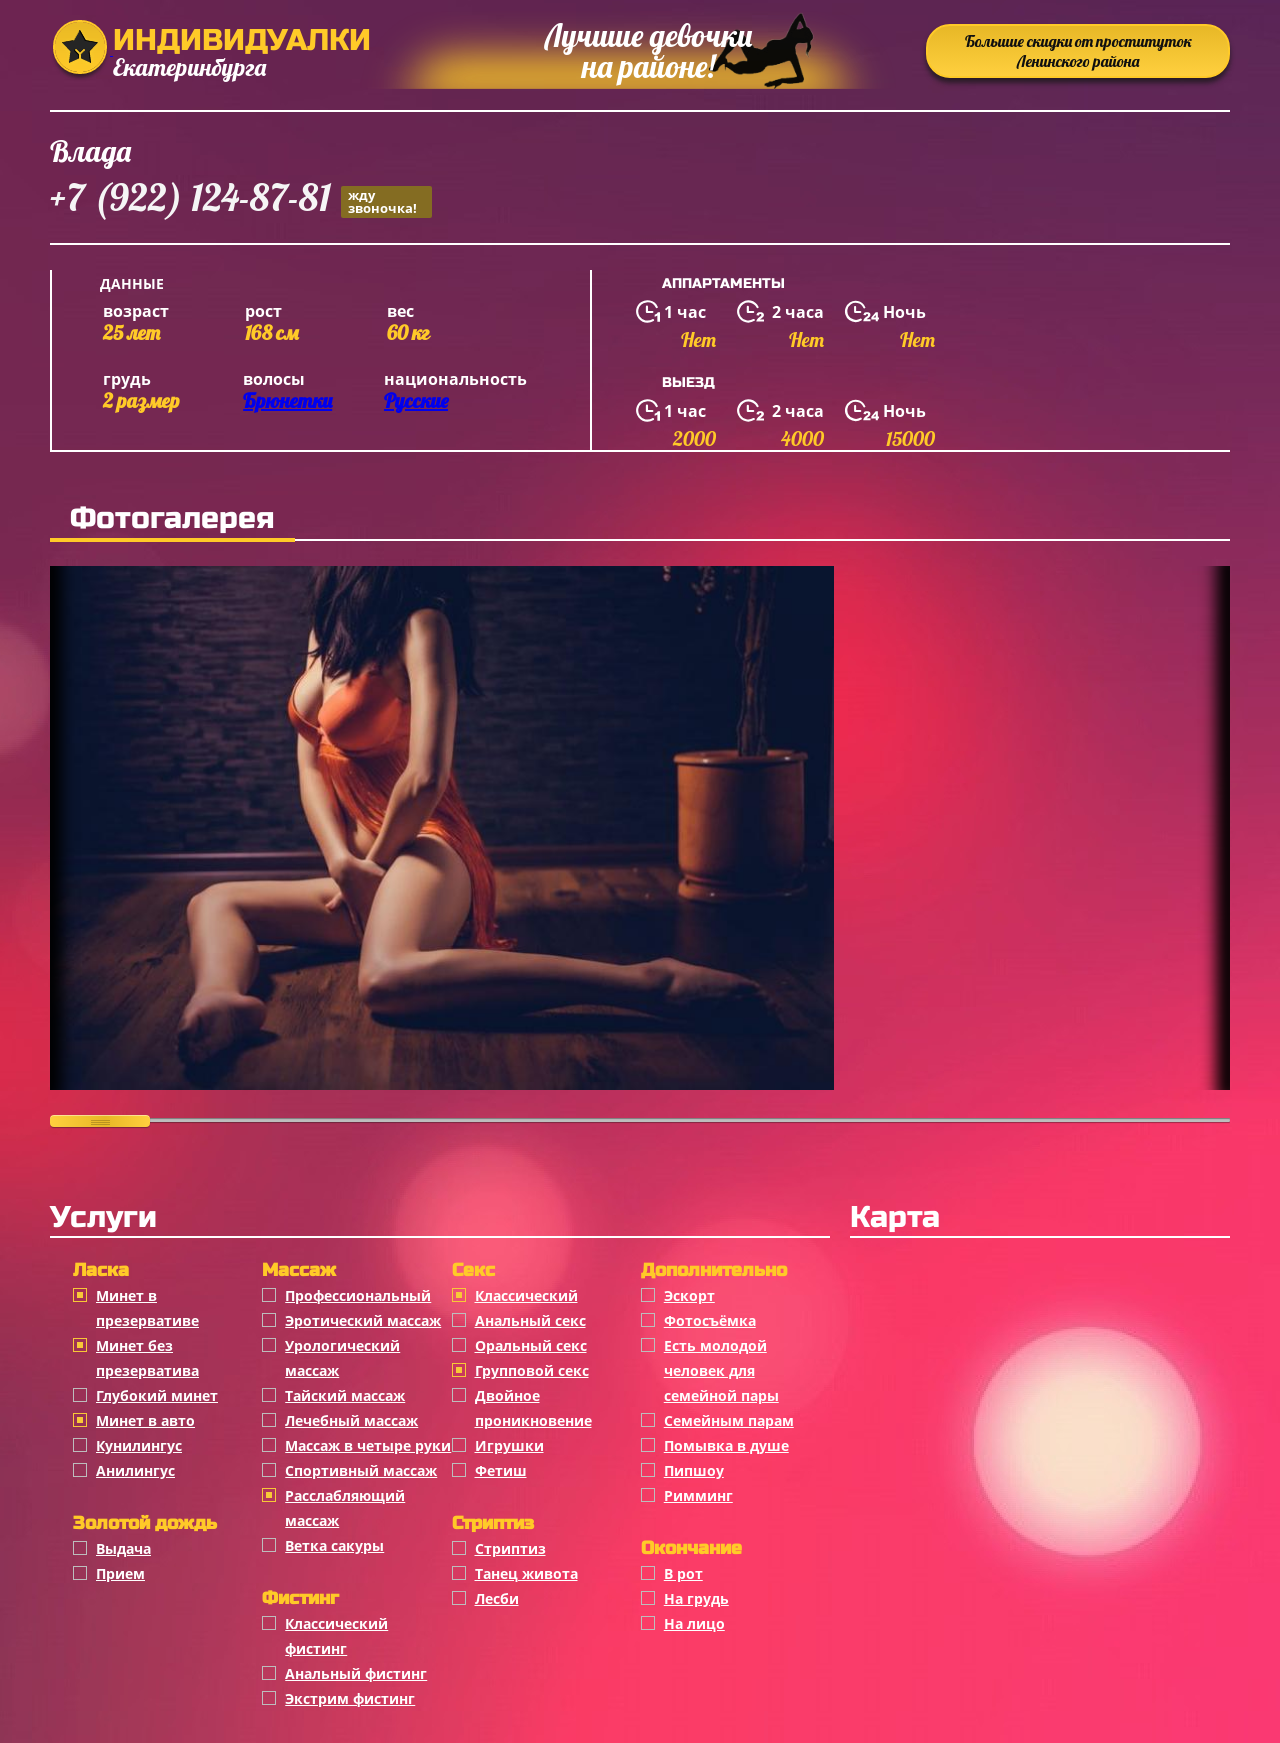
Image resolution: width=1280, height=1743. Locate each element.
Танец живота (526, 1573)
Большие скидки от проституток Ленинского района (1078, 51)
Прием (120, 1573)
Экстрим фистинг (350, 1698)
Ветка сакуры (334, 1545)
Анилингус (135, 1470)
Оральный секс (531, 1345)
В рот (683, 1573)
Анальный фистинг (356, 1673)
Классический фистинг (336, 1636)
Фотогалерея (172, 518)
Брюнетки (287, 400)
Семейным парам (729, 1420)
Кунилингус (139, 1445)
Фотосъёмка (710, 1320)
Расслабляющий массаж (345, 1508)
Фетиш (501, 1470)
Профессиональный (358, 1295)
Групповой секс (532, 1370)
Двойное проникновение (533, 1408)
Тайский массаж (345, 1395)
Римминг (698, 1495)
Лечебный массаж (351, 1420)
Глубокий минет (157, 1395)
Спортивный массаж (361, 1470)
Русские (416, 400)
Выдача (123, 1548)
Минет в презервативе (147, 1308)
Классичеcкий (526, 1295)
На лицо (694, 1623)
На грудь (696, 1598)
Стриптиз (510, 1548)
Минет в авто (145, 1420)
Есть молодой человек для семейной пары (721, 1370)
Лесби (497, 1598)
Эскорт (689, 1295)
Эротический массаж (363, 1320)
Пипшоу (694, 1470)
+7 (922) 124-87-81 (241, 200)
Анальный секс (530, 1320)
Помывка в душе (726, 1445)
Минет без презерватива (147, 1358)
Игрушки (509, 1445)
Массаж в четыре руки (368, 1445)
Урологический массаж (342, 1358)
